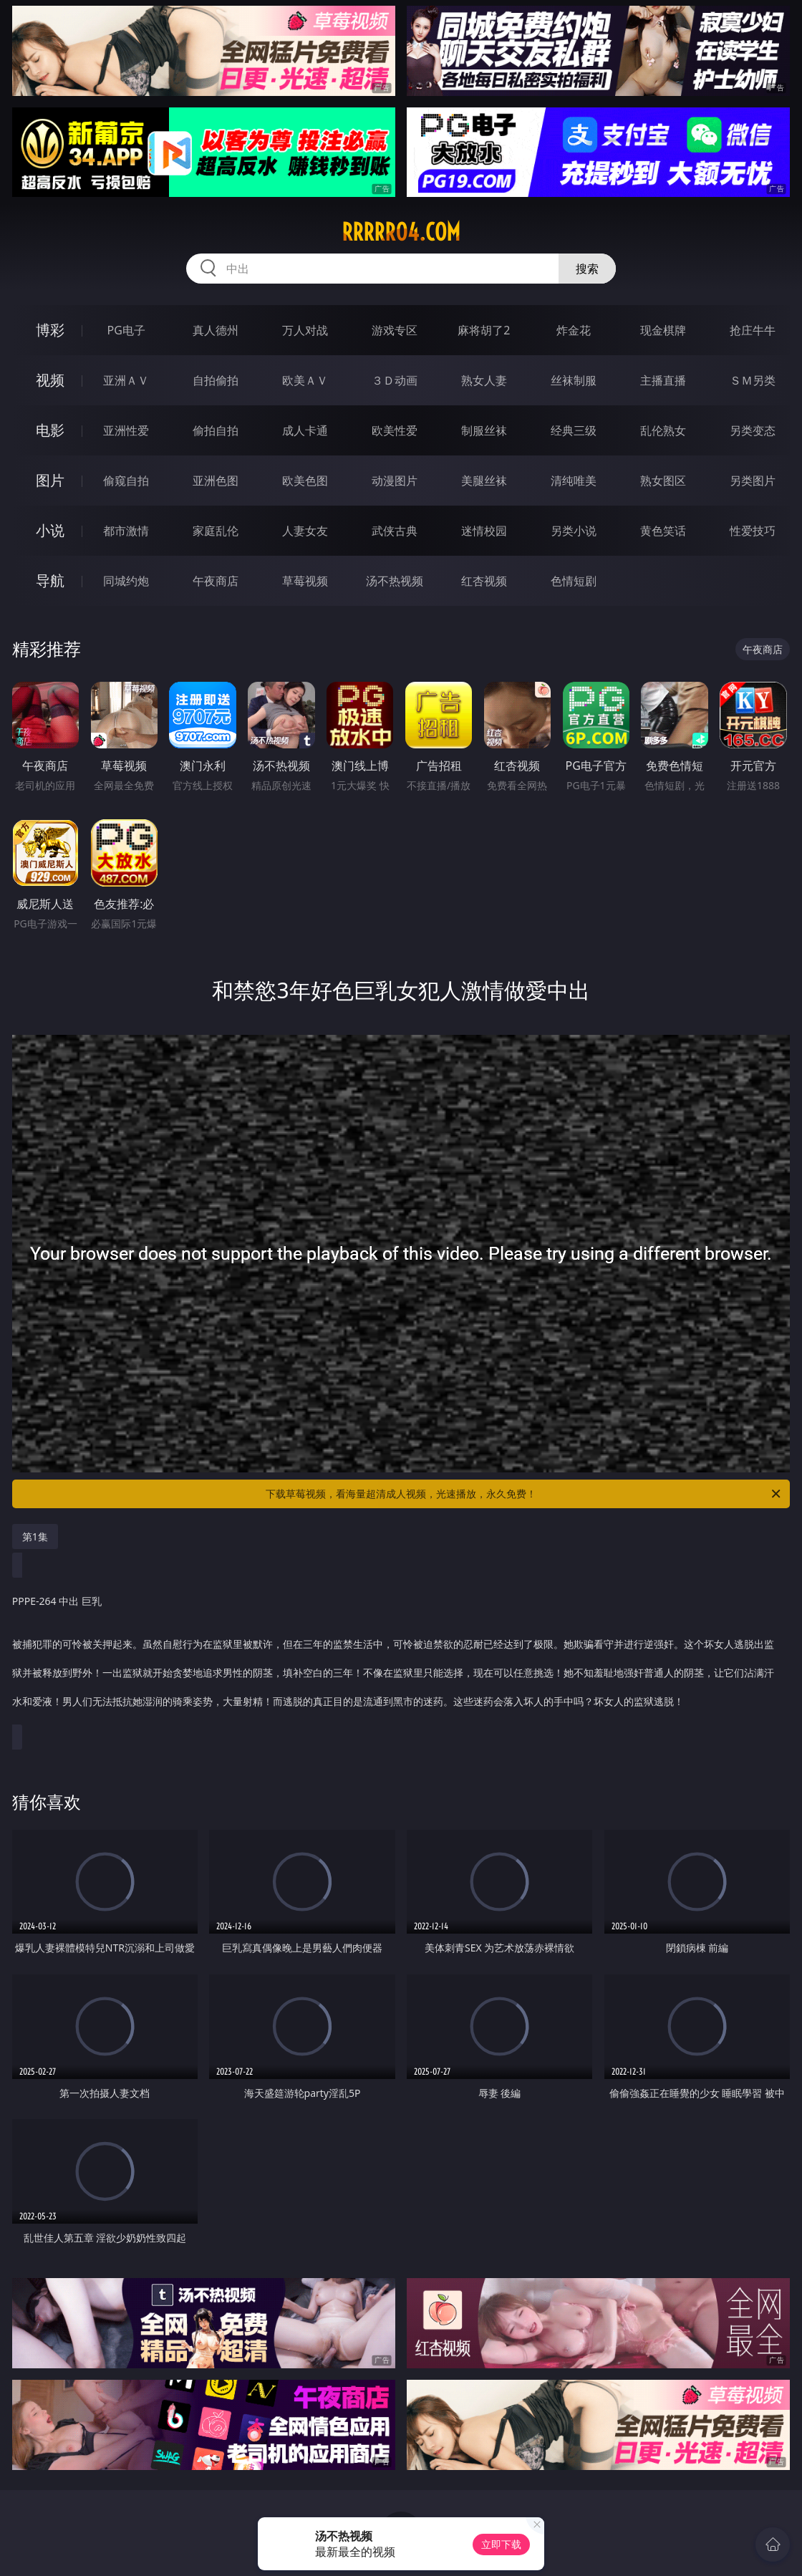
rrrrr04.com (401, 232)
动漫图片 (394, 480)
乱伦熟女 (663, 430)
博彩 (50, 329)
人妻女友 (305, 531)
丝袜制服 (573, 380)
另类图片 (753, 480)
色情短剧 (573, 581)
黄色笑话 (663, 531)
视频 (50, 380)
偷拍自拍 (215, 430)
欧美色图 (305, 480)
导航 (50, 580)
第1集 (35, 1536)
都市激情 (126, 531)
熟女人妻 (484, 380)
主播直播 (663, 380)
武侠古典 (394, 531)
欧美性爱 (394, 430)
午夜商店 (215, 581)
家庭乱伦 (215, 531)
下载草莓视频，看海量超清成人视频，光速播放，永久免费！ (524, 1493)
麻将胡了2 (484, 330)
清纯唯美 (573, 480)
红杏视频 (484, 581)
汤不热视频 (394, 581)
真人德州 (215, 330)
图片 (50, 480)
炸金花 (573, 330)
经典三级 (573, 430)
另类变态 (753, 430)
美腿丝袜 (484, 480)
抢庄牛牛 (753, 330)
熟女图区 (663, 480)
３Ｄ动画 (394, 380)
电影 (50, 430)
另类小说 (573, 531)
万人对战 (305, 330)
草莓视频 (305, 581)
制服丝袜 (484, 430)
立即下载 (501, 2544)
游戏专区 (394, 330)
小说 (50, 530)
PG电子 (126, 330)
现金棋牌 (663, 330)
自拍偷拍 (215, 380)
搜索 (587, 268)
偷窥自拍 (126, 480)
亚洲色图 (215, 480)
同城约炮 (126, 581)
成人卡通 (305, 430)
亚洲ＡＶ (126, 380)
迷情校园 (484, 531)
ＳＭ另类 (753, 380)
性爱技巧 (753, 531)
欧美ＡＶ (305, 380)
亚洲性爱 (126, 430)
